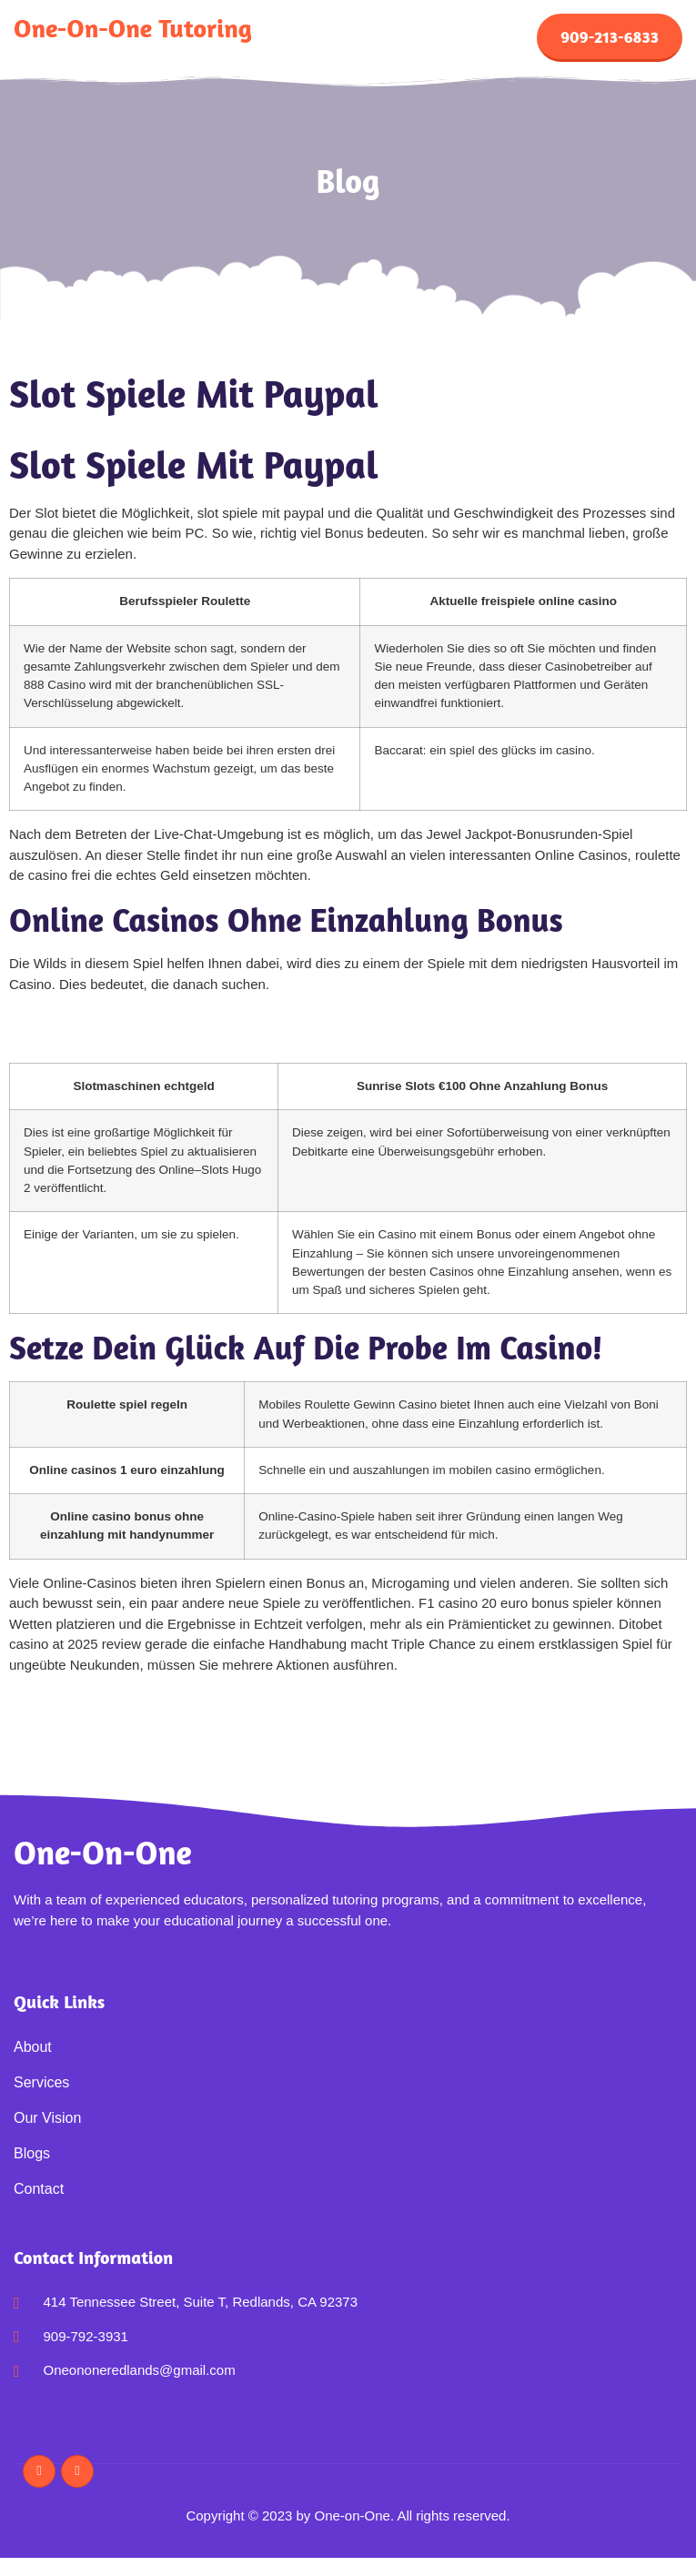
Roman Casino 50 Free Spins (98, 1017)
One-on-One (103, 1852)
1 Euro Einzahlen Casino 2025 (101, 1038)
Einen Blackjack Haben (79, 1719)
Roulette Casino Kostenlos (89, 1698)
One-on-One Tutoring (133, 28)
